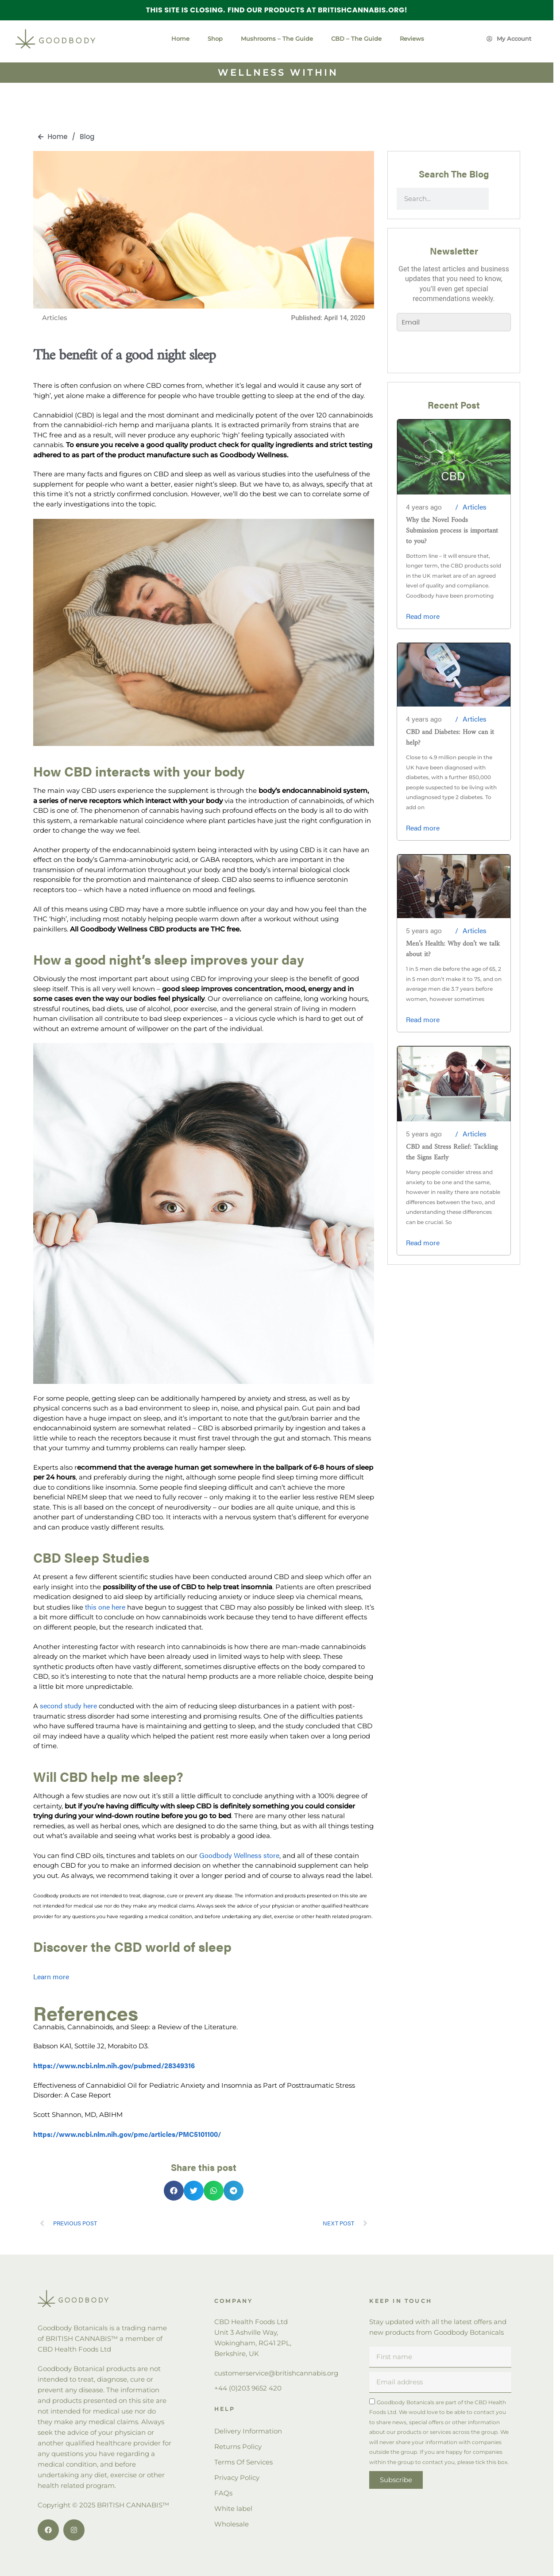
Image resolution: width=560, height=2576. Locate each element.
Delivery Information (248, 2431)
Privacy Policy (236, 2477)
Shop (215, 38)
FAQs (223, 2493)
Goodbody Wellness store (239, 1855)
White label (233, 2508)
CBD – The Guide (356, 38)
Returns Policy (238, 2446)
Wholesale (231, 2524)
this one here (105, 1607)
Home (180, 38)
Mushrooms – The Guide (277, 38)
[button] (174, 2191)
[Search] (500, 199)
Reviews (412, 38)
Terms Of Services (243, 2462)
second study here (68, 1705)
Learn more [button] (51, 1976)
